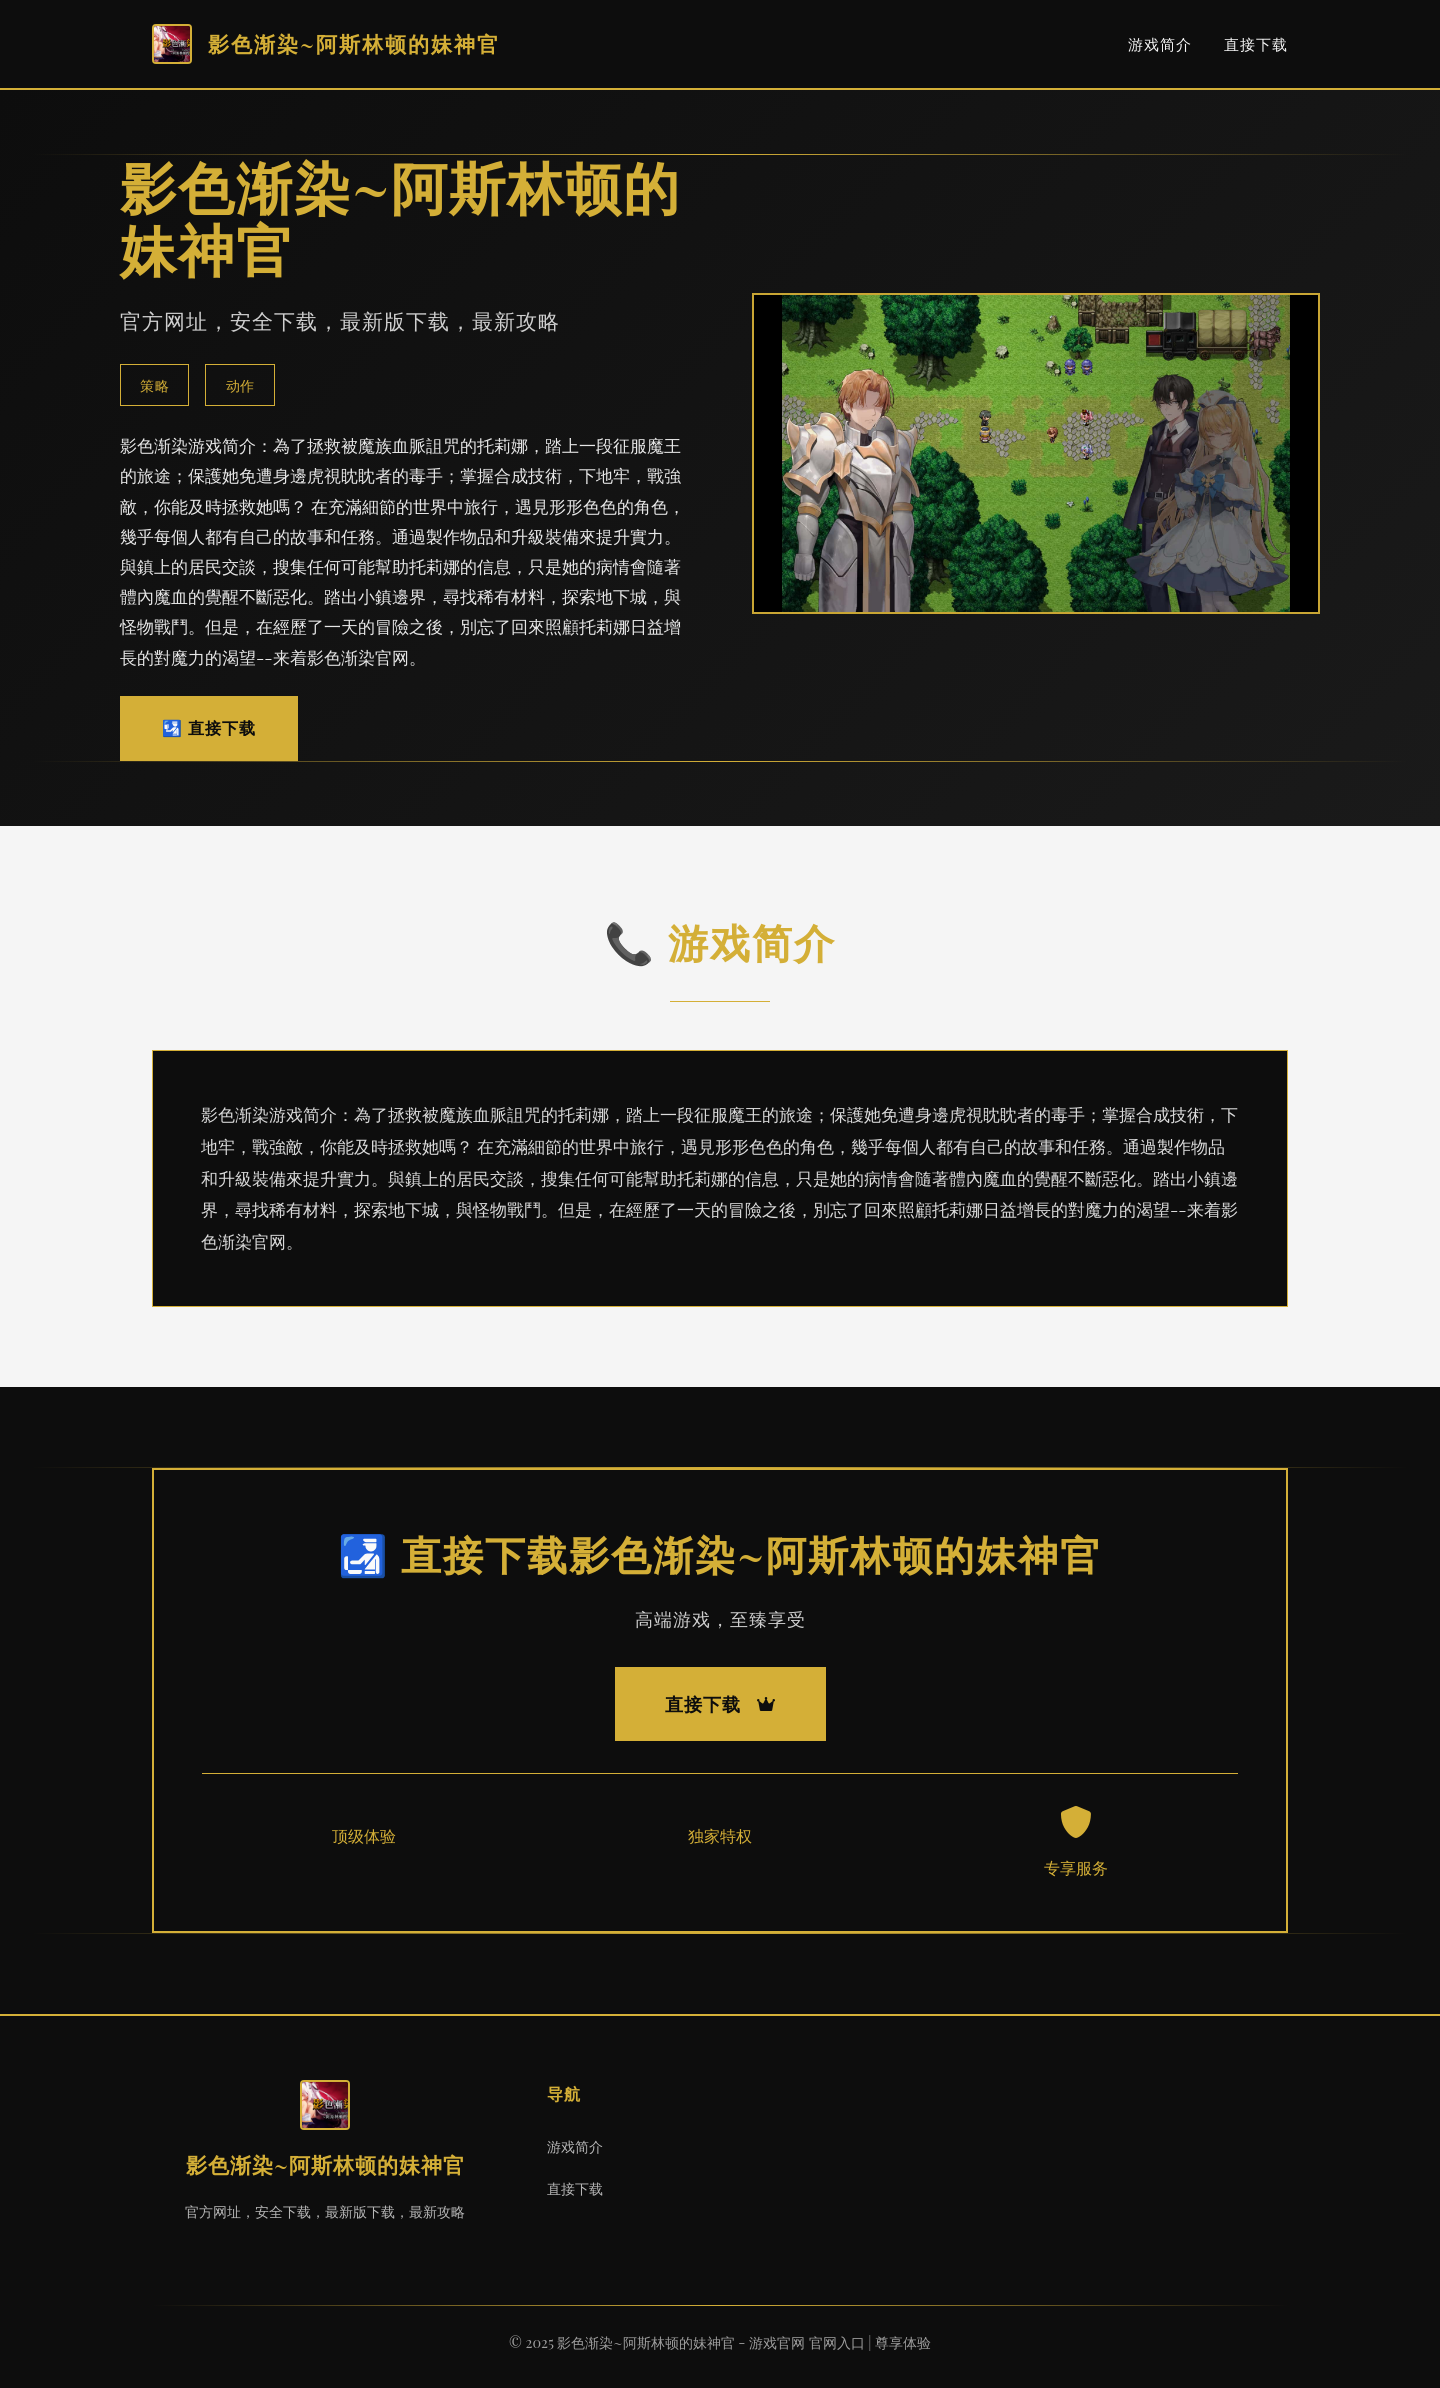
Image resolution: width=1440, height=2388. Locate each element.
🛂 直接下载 (209, 727)
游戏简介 (1160, 44)
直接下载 (1256, 44)
